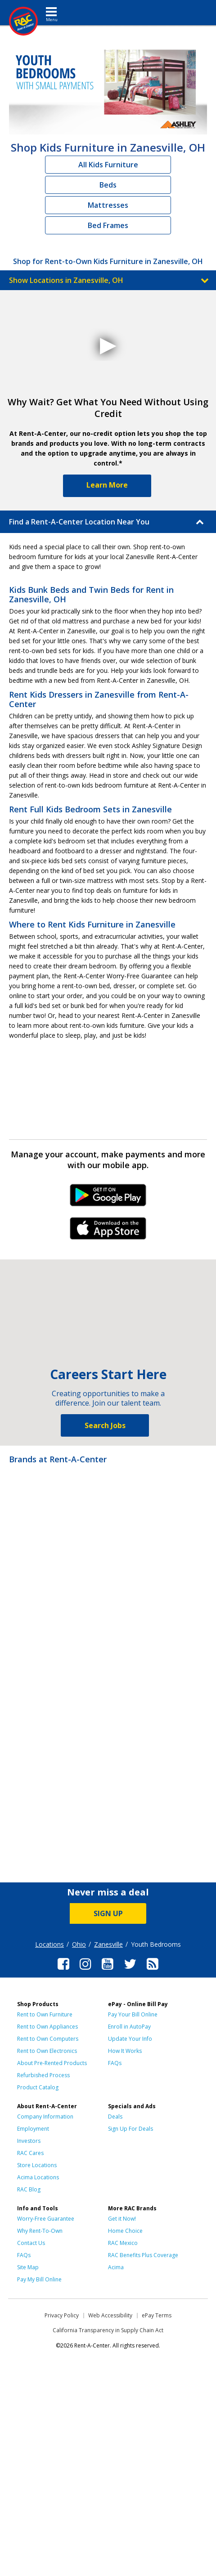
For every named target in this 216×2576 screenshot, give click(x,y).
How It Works (125, 2051)
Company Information (45, 2116)
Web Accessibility (110, 2315)
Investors (28, 2141)
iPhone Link (108, 1231)
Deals (115, 2116)
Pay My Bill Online (39, 2279)
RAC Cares (30, 2153)
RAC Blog (28, 2189)
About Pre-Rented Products (52, 2063)
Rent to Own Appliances (47, 2026)
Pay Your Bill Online (133, 2014)
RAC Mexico (123, 2243)
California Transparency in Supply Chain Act (108, 2330)
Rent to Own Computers (47, 2039)
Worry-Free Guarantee (45, 2218)
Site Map (28, 2267)
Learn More (107, 485)
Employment (33, 2128)
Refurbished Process (43, 2075)
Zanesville (108, 1944)
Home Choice (125, 2231)
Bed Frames (108, 225)
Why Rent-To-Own (40, 2231)
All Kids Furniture (108, 165)
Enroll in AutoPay (129, 2026)
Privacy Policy (62, 2315)
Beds (108, 185)
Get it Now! (122, 2218)
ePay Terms (156, 2315)
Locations (49, 1944)
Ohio (79, 1944)
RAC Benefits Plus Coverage (143, 2255)
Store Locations (37, 2165)
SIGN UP (108, 1913)
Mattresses (108, 205)
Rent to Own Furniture (44, 2014)
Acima (116, 2267)
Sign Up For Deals (130, 2128)
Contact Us (31, 2243)
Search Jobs (105, 1425)
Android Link (108, 1198)
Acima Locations (38, 2177)
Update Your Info (130, 2039)
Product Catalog (37, 2087)
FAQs (115, 2063)
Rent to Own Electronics (47, 2051)
